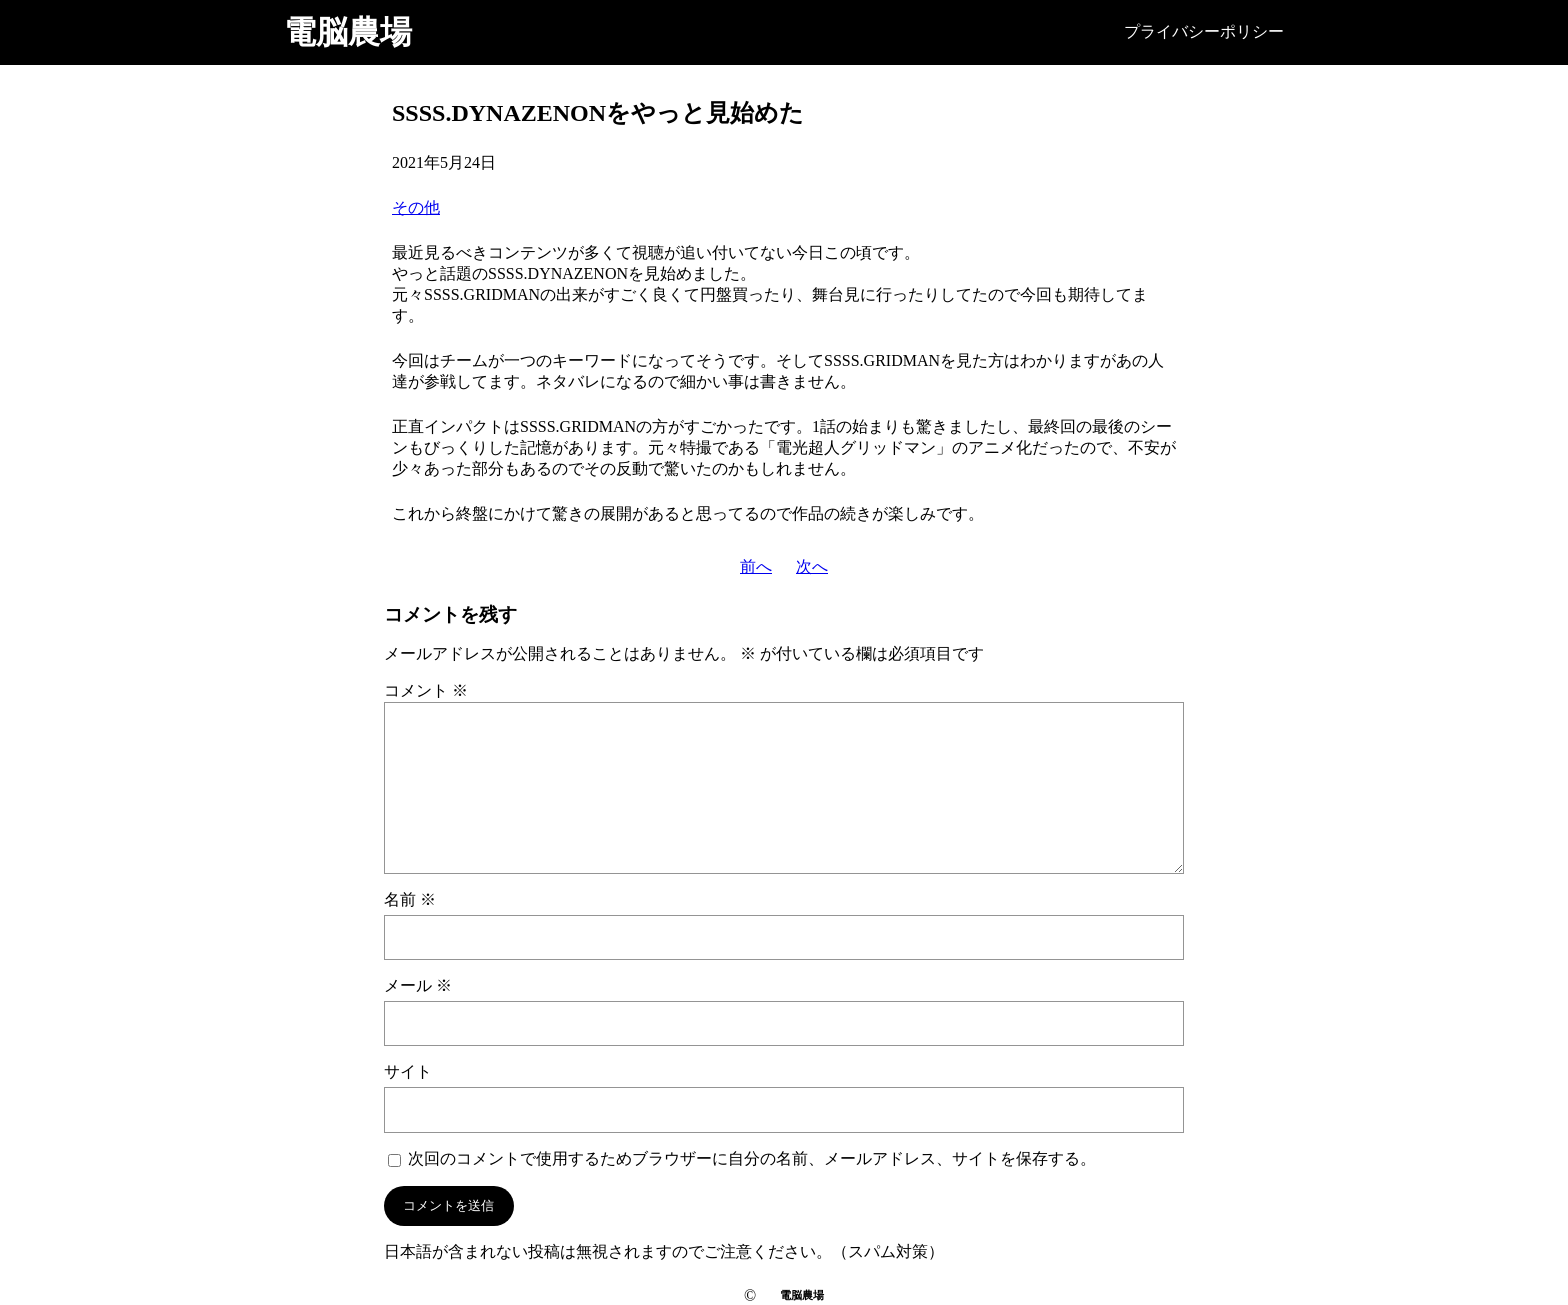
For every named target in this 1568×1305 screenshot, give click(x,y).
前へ (756, 566)
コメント (426, 690)
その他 (416, 207)
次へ (812, 566)
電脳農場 (348, 32)
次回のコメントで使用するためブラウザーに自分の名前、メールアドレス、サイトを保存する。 (752, 1158)
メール (418, 985)
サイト (408, 1071)
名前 (410, 899)
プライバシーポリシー (1204, 31)
